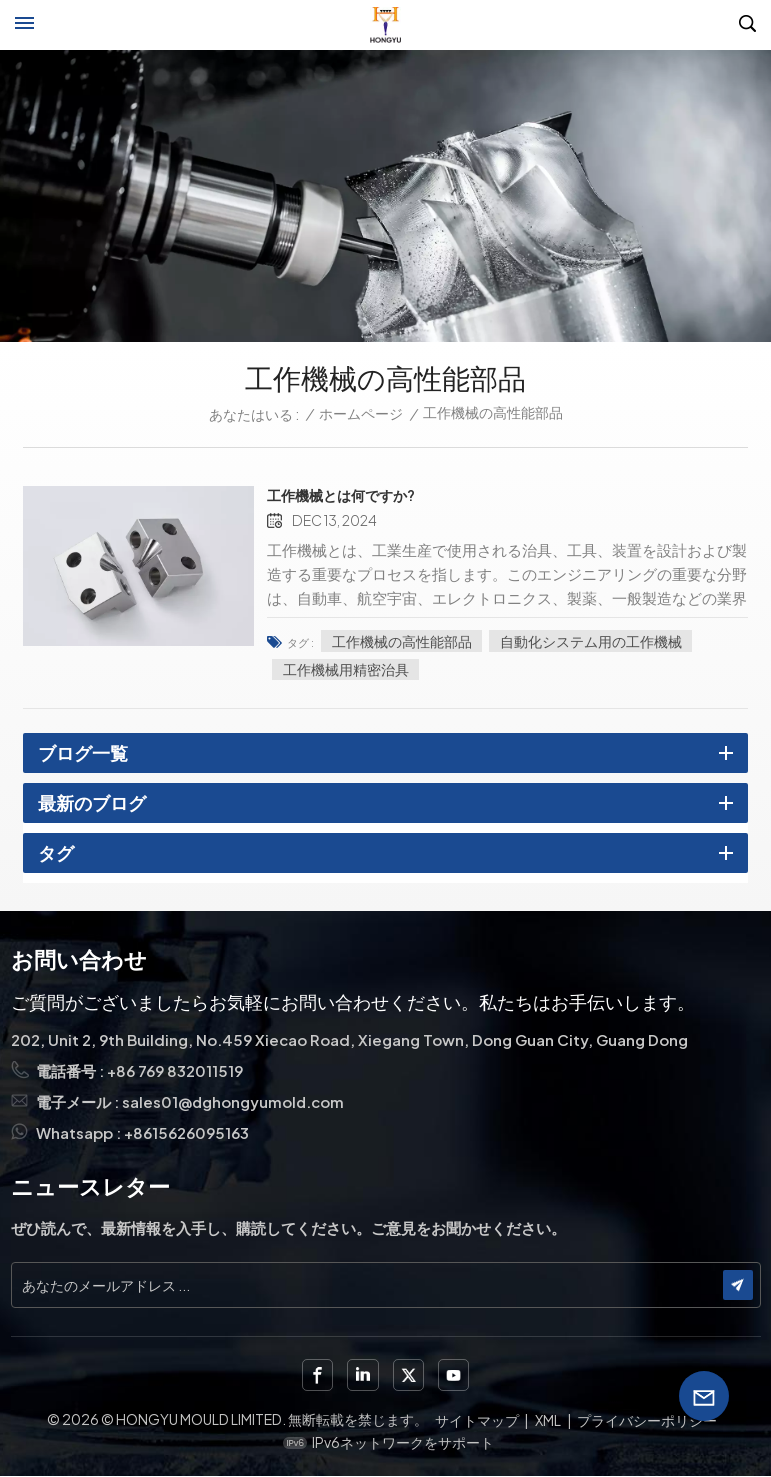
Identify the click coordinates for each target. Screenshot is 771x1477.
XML (548, 1420)
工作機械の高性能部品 (412, 640)
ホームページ (361, 413)
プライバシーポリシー (647, 1420)
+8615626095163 (187, 1133)
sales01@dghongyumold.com (234, 1102)
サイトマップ (477, 1420)
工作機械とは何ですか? (351, 495)
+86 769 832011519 (175, 1071)
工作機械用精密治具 (356, 668)
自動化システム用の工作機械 (601, 640)
